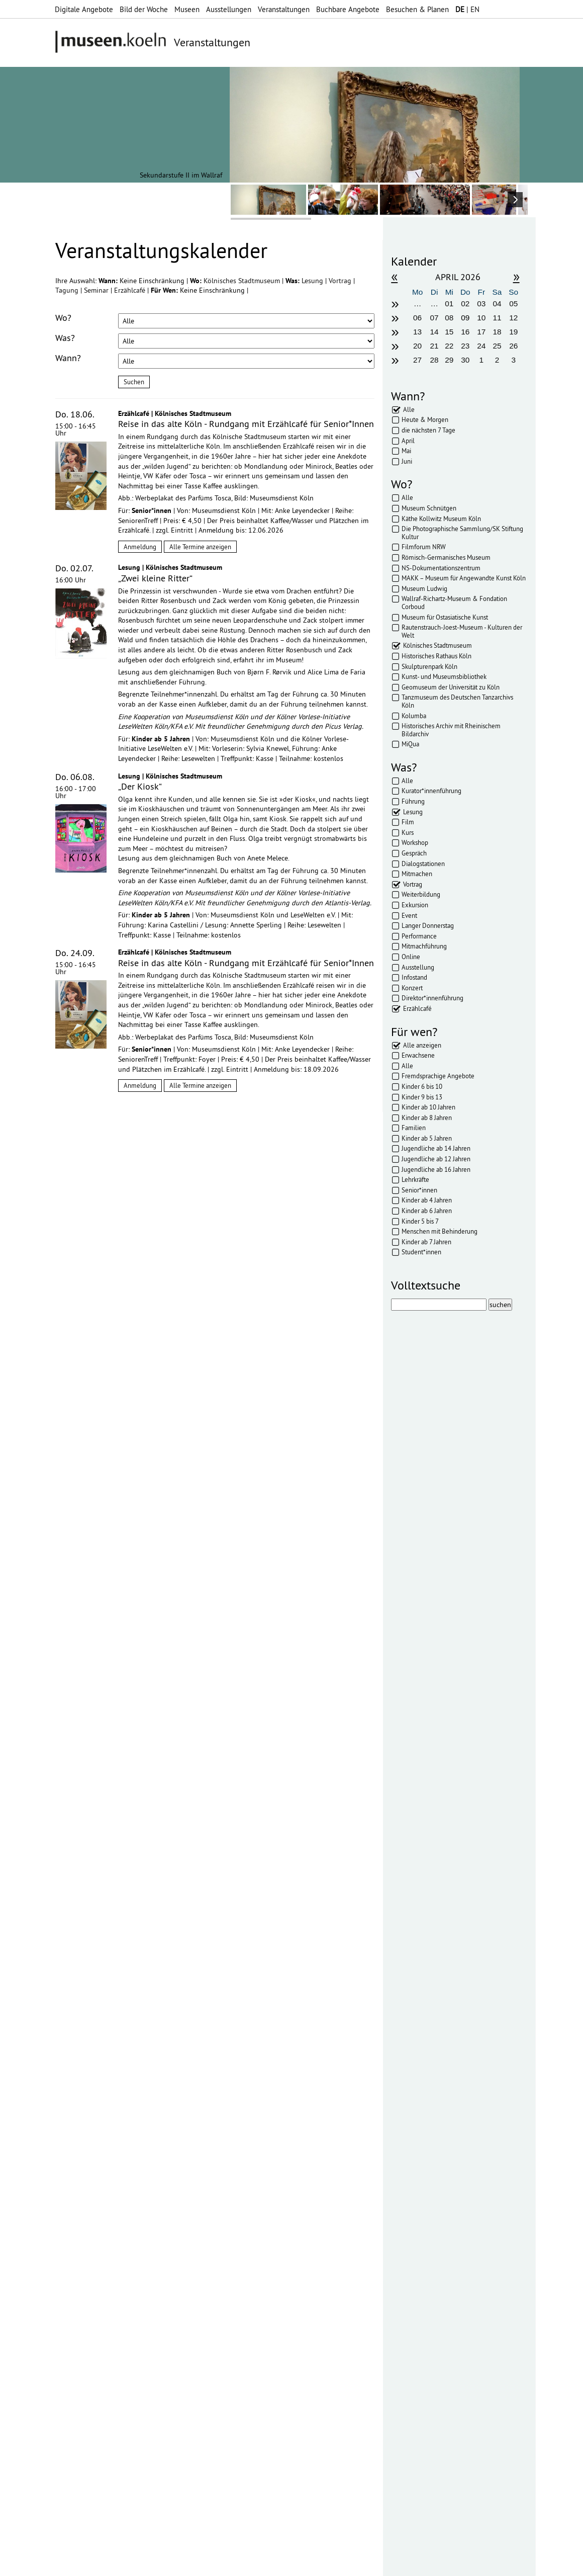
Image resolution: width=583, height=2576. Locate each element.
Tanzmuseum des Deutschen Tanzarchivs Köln (457, 701)
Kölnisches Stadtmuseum (243, 280)
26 (513, 345)
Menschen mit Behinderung (439, 1231)
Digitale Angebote (84, 9)
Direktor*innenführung (432, 998)
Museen (187, 9)
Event (409, 915)
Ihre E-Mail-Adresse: (83, 2079)
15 (449, 331)
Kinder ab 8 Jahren (427, 1117)
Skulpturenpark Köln (429, 666)
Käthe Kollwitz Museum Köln (441, 518)
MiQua (410, 744)
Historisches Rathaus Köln (436, 656)
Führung (413, 801)
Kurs (408, 832)
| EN (467, 9)
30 (465, 360)
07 (434, 317)
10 (481, 317)
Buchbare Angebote (347, 9)
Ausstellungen (228, 9)
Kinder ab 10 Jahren (428, 1107)
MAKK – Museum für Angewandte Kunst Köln (464, 578)
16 (465, 331)
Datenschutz (214, 2563)
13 (417, 331)
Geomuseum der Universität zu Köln (451, 687)
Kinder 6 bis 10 (422, 1086)
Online (411, 957)
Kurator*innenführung (431, 791)
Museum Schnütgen (429, 508)
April (408, 441)
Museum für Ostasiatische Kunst (445, 617)
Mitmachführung (424, 946)
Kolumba (414, 716)
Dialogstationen (423, 864)
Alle (409, 409)
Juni (407, 461)
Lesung (313, 280)
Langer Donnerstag (428, 925)
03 (481, 303)
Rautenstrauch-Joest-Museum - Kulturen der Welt (462, 631)
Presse (279, 2563)
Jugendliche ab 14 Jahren (436, 1148)
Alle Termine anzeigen (200, 547)
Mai (406, 451)
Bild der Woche (144, 9)
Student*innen (421, 1252)
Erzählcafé (130, 290)
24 (481, 345)
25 (497, 345)
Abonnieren (75, 2140)
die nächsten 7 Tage (428, 430)
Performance (419, 936)
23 (465, 345)
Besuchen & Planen (417, 9)
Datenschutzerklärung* (90, 2107)
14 (434, 331)
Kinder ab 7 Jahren (426, 1242)
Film (408, 822)
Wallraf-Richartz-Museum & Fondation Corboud (454, 602)
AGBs (251, 2563)
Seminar (97, 290)
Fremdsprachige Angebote (438, 1076)
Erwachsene (418, 1055)
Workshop (415, 842)
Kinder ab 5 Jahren (427, 1138)
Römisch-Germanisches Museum (446, 557)
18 (497, 331)
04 (497, 303)
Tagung (67, 290)
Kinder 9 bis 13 (422, 1097)
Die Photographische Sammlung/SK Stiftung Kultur (462, 533)
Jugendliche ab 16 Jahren (436, 1169)
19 (513, 331)
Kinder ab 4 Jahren (427, 1200)
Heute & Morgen (425, 419)
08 (449, 317)
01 (449, 303)
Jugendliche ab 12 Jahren (436, 1159)
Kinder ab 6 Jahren (427, 1211)
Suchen (134, 382)
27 (417, 360)
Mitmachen (417, 874)
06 (417, 317)
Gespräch (414, 853)
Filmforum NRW (424, 547)
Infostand (414, 977)
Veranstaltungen (284, 9)
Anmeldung (140, 547)
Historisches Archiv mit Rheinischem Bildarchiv (451, 730)
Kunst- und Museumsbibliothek (444, 676)
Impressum (168, 2563)
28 (434, 360)
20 (417, 345)
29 (449, 360)
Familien (414, 1128)
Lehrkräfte (415, 1179)
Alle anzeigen (422, 1045)
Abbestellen (126, 2140)
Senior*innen (419, 1190)
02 (465, 303)
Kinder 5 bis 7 (420, 1221)
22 (449, 345)
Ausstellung (418, 967)
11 (497, 317)
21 (434, 345)
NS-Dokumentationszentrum (441, 568)
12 (513, 317)
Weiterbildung (421, 894)
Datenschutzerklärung (112, 2119)
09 (465, 317)
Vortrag (341, 280)
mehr (192, 2237)
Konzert (412, 988)
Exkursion (415, 905)
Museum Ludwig (424, 588)
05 (513, 303)
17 (481, 331)
